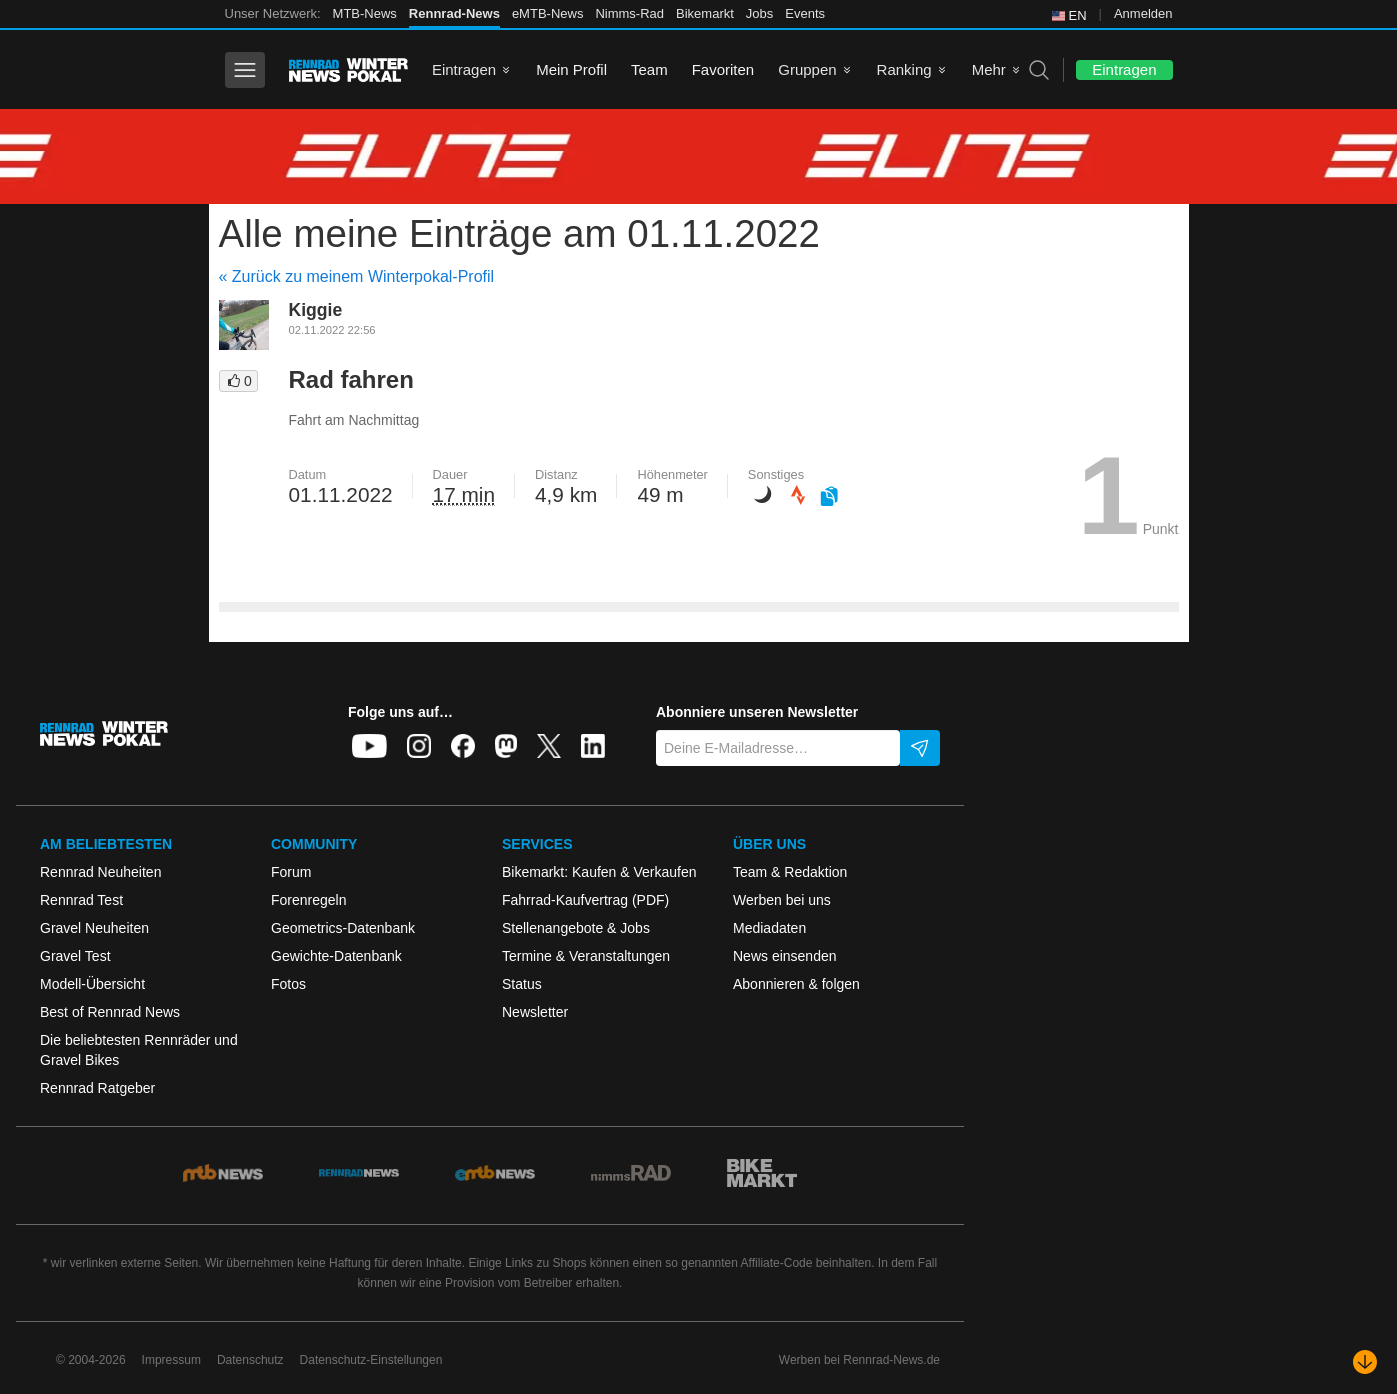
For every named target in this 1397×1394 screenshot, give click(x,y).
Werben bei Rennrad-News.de (859, 1360)
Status (522, 984)
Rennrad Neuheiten (100, 872)
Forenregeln (309, 900)
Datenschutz (250, 1360)
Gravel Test (75, 956)
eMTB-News (548, 13)
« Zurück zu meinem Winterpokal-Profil (357, 276)
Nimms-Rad (629, 13)
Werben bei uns (782, 900)
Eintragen (464, 69)
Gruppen (807, 69)
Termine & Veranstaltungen (586, 956)
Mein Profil (571, 69)
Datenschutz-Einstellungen (371, 1360)
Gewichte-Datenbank (336, 956)
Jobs (759, 13)
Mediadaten (769, 928)
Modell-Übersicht (92, 984)
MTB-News (365, 13)
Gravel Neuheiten (94, 928)
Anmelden (1143, 13)
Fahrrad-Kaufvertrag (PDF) (585, 900)
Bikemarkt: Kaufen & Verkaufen (599, 872)
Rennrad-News (454, 13)
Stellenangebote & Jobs (576, 928)
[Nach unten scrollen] (1365, 1362)
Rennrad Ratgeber (97, 1088)
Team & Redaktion (790, 872)
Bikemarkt (705, 13)
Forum (291, 872)
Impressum (171, 1360)
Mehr (989, 69)
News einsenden (785, 956)
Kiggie (316, 310)
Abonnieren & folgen (796, 984)
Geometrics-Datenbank (343, 928)
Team (649, 69)
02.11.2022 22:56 (332, 330)
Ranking (904, 69)
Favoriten (723, 69)
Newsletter (535, 1012)
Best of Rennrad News (110, 1012)
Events (805, 13)
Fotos (288, 984)
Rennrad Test (81, 900)
